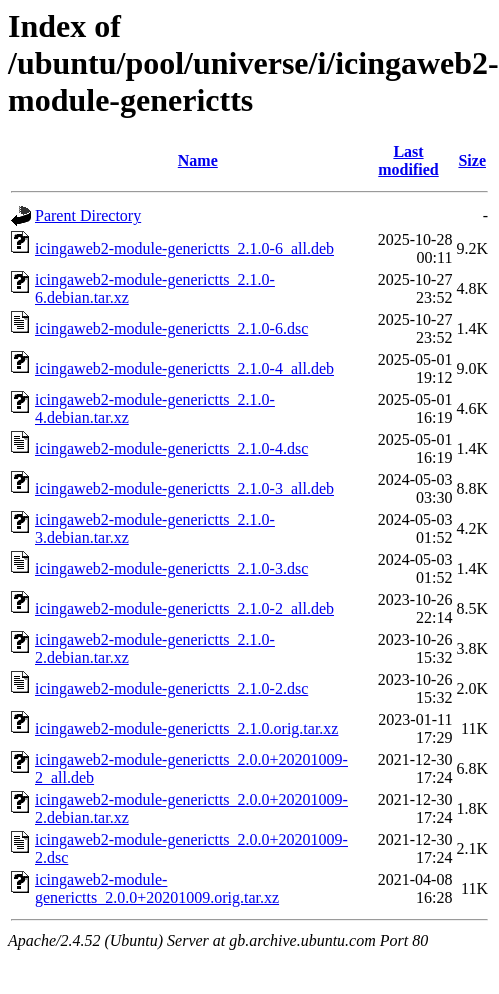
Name (198, 160)
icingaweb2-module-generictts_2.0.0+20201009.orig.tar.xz (157, 888)
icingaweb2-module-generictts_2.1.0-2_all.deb (184, 608)
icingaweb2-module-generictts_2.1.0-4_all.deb (184, 368)
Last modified (408, 160)
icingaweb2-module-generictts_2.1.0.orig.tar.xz (186, 728)
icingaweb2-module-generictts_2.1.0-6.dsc (171, 328)
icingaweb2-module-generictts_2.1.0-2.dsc (171, 688)
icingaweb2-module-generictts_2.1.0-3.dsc (171, 568)
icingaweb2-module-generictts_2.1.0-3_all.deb (184, 488)
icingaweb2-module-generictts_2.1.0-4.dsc (171, 448)
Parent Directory (88, 215)
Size (472, 160)
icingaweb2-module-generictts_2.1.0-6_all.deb (184, 248)
